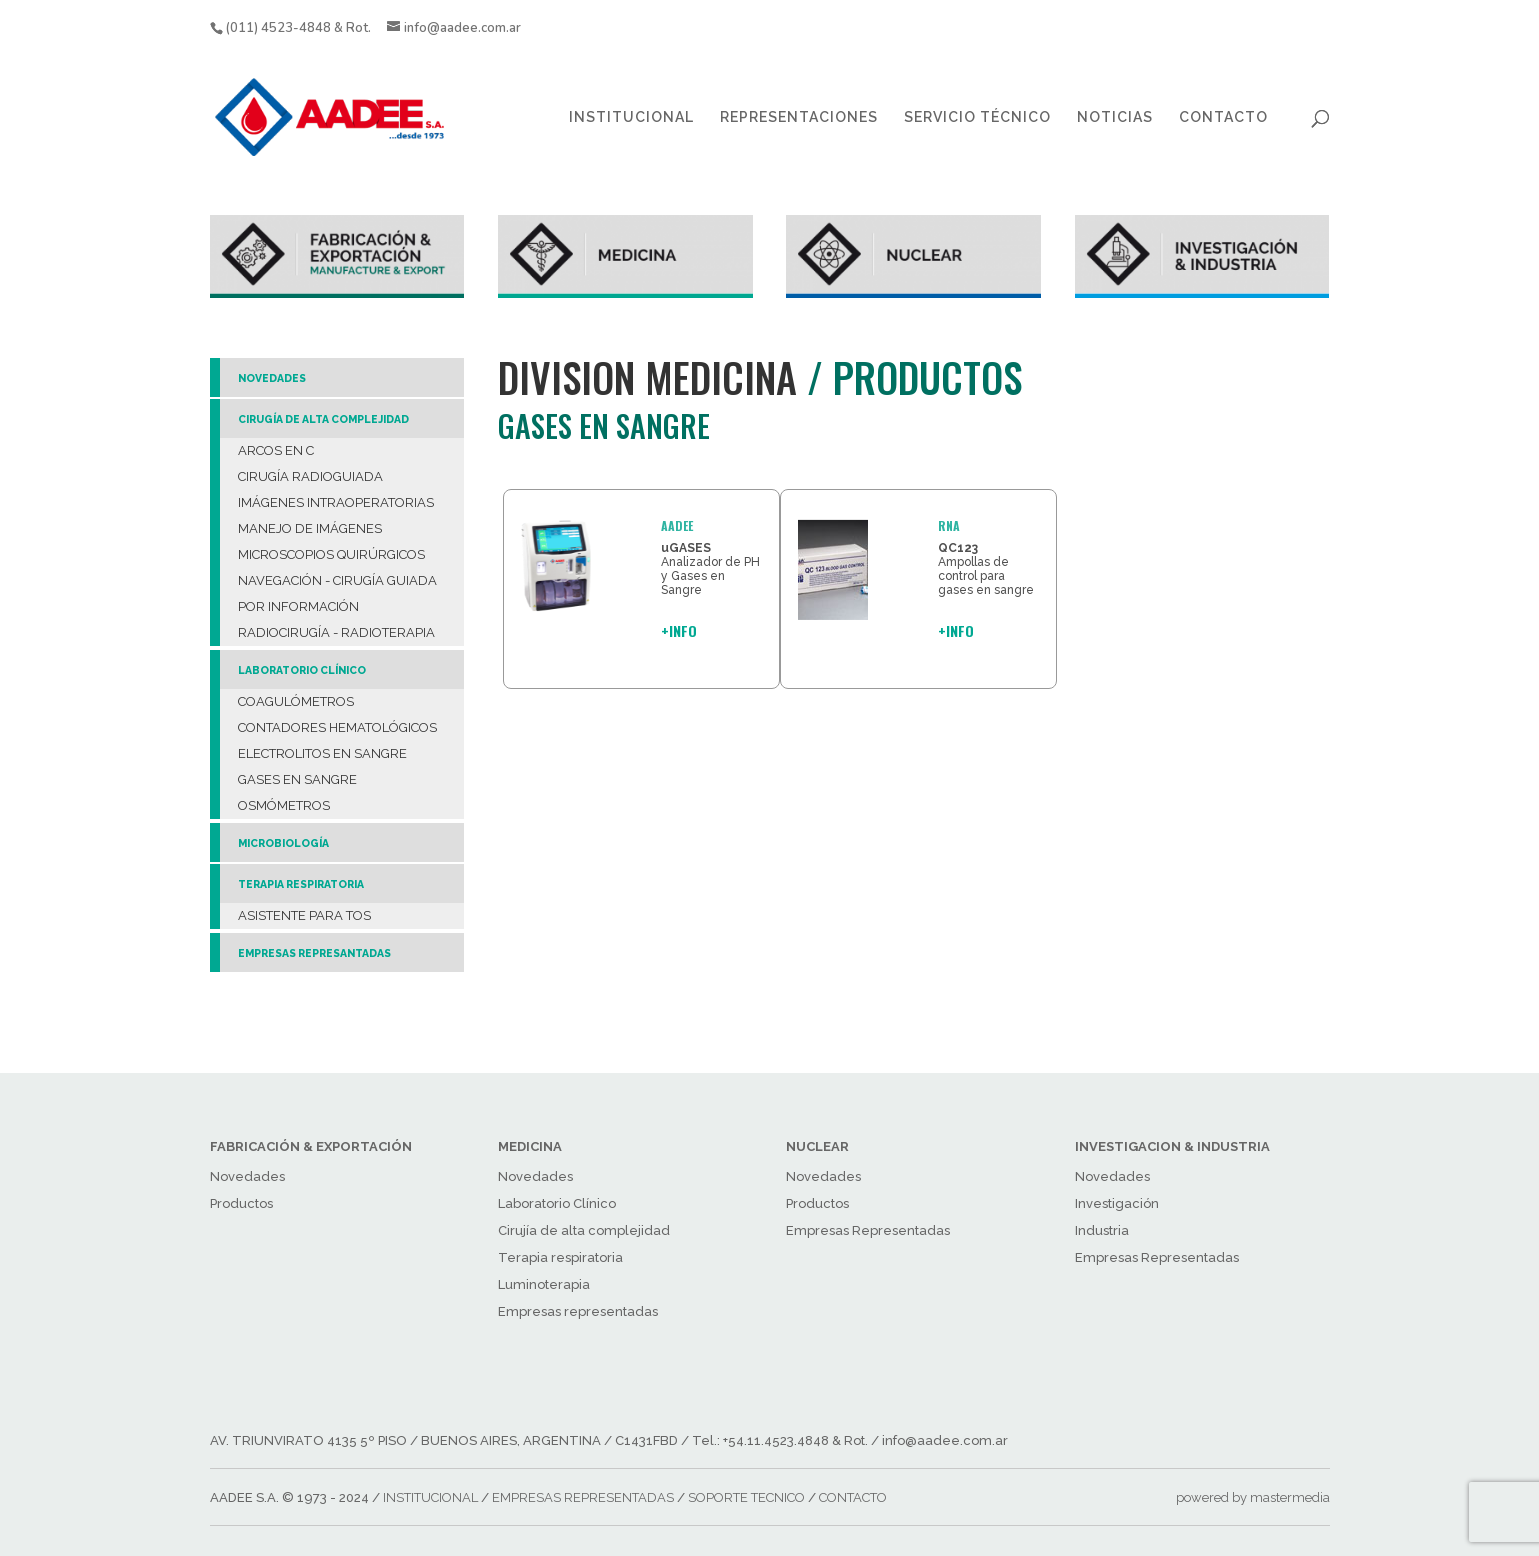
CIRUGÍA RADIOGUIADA (310, 476)
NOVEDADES (272, 378)
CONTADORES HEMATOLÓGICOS (337, 727)
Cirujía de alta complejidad (584, 1230)
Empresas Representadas (868, 1230)
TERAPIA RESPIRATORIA (301, 884)
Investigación (1117, 1203)
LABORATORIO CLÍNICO (302, 670)
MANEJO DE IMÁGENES (310, 528)
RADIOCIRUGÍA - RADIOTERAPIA (336, 632)
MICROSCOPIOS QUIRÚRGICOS (331, 554)
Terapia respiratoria (560, 1257)
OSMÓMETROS (284, 805)
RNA (949, 525)
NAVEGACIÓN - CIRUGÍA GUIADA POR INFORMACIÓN (337, 593)
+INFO (679, 630)
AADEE (677, 525)
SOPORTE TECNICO (746, 1497)
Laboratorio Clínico (557, 1203)
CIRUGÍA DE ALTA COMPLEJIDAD (323, 419)
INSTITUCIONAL (631, 117)
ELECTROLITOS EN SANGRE (322, 753)
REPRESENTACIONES (799, 117)
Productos (241, 1203)
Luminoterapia (544, 1284)
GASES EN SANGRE (297, 779)
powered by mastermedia (1253, 1497)
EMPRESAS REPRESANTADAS (314, 953)
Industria (1102, 1230)
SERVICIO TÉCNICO (977, 117)
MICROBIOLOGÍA (283, 843)
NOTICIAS (1115, 117)
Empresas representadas (578, 1311)
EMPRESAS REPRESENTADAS (583, 1497)
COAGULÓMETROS (296, 701)
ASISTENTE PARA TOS (304, 915)
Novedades (247, 1176)
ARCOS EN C (276, 450)
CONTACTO (1223, 117)
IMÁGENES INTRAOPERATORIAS (336, 502)
